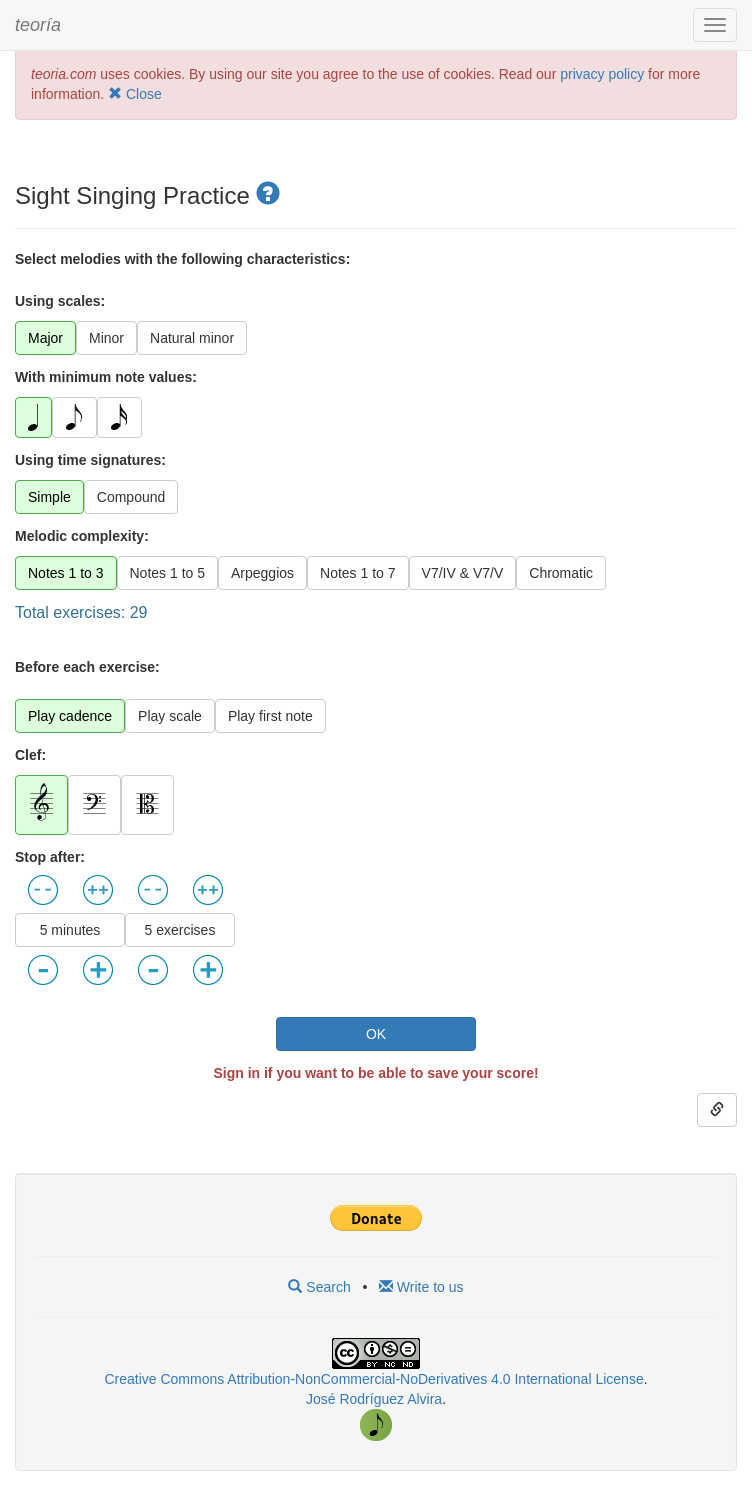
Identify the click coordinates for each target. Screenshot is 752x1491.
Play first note (270, 716)
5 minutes (70, 930)
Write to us (421, 1287)
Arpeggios (262, 573)
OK (376, 1034)
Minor (106, 338)
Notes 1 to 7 (358, 573)
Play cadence (70, 716)
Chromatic (561, 573)
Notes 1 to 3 (66, 573)
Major (45, 338)
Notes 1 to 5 (168, 573)
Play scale (170, 716)
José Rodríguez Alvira (374, 1399)
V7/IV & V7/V (463, 573)
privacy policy (602, 74)
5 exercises (180, 930)
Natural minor (192, 338)
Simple (49, 497)
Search (319, 1287)
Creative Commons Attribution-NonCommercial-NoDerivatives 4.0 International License (373, 1379)
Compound (131, 497)
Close (135, 94)
